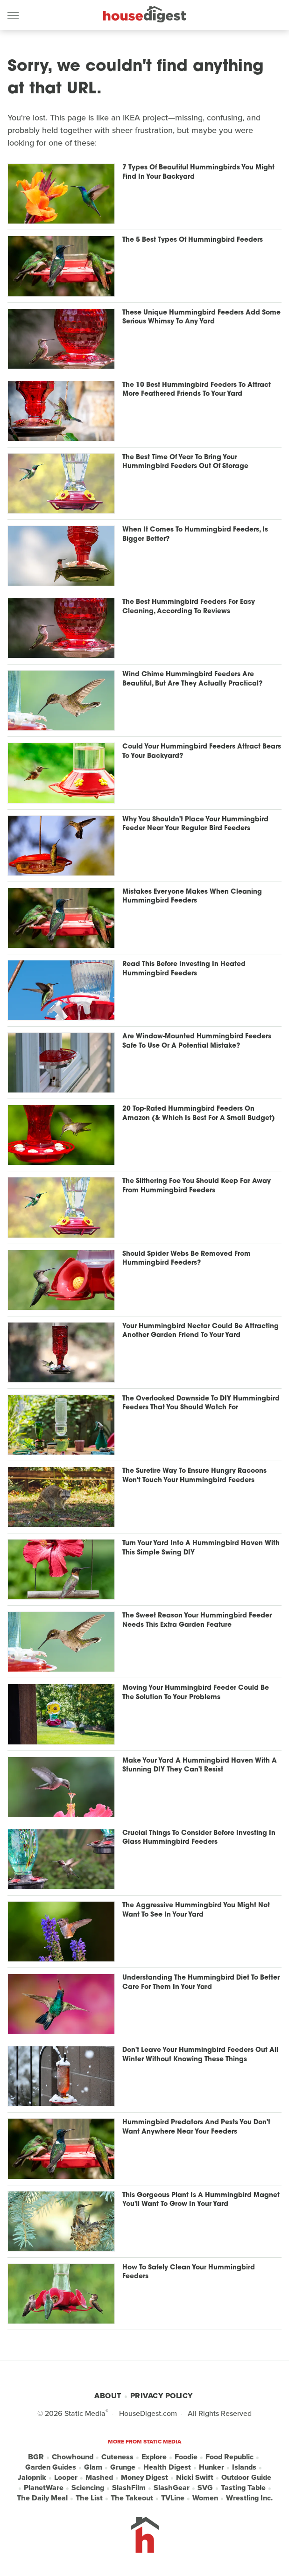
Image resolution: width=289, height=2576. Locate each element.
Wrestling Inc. (249, 2498)
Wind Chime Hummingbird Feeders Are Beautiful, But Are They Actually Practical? (192, 679)
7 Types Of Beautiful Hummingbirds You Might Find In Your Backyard (198, 172)
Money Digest (144, 2477)
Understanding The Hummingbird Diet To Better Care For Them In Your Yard (201, 1982)
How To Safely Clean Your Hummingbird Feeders (188, 2272)
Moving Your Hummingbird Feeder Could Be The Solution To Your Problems (195, 1693)
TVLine (172, 2498)
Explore (154, 2457)
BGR (36, 2457)
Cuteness (117, 2457)
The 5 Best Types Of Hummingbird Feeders (192, 240)
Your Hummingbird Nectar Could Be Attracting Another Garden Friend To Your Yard (200, 1331)
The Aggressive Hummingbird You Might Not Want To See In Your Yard (196, 1910)
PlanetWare (43, 2488)
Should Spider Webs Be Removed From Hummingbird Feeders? (186, 1259)
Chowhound (72, 2457)
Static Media (85, 2413)
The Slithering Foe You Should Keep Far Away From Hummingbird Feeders (196, 1186)
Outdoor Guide (246, 2477)
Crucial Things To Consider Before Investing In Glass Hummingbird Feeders (198, 1838)
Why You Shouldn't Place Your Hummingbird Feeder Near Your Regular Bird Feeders (195, 824)
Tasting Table (243, 2488)
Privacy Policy (161, 2395)
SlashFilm (129, 2488)
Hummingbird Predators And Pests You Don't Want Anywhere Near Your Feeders (196, 2127)
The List (89, 2498)
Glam (93, 2467)
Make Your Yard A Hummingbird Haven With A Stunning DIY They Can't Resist (199, 1765)
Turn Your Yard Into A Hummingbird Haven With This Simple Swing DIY (201, 1548)
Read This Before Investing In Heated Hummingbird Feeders (184, 969)
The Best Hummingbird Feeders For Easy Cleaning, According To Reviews (188, 607)
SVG (205, 2488)
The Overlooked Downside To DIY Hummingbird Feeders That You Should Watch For (201, 1403)
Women (205, 2498)
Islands (244, 2467)
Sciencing (87, 2488)
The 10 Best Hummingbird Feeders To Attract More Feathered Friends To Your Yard (196, 390)
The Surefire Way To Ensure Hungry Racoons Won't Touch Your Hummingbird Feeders (194, 1476)
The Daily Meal (42, 2498)
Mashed (99, 2477)
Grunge (122, 2467)
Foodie (186, 2457)
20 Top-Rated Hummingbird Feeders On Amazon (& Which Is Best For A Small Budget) (198, 1114)
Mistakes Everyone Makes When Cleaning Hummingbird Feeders (192, 897)
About (107, 2395)
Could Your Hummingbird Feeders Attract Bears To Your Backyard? (201, 751)
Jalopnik (32, 2477)
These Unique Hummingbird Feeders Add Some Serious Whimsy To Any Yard (201, 317)
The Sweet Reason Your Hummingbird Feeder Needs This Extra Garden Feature (197, 1620)
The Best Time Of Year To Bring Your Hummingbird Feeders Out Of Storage (185, 462)
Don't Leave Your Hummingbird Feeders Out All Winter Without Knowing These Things (200, 2055)
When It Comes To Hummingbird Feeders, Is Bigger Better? (195, 534)
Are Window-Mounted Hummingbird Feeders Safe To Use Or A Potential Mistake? (196, 1041)
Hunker (211, 2467)
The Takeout (132, 2498)
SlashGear (172, 2488)
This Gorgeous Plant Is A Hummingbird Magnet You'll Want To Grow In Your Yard (201, 2200)
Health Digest (167, 2467)
